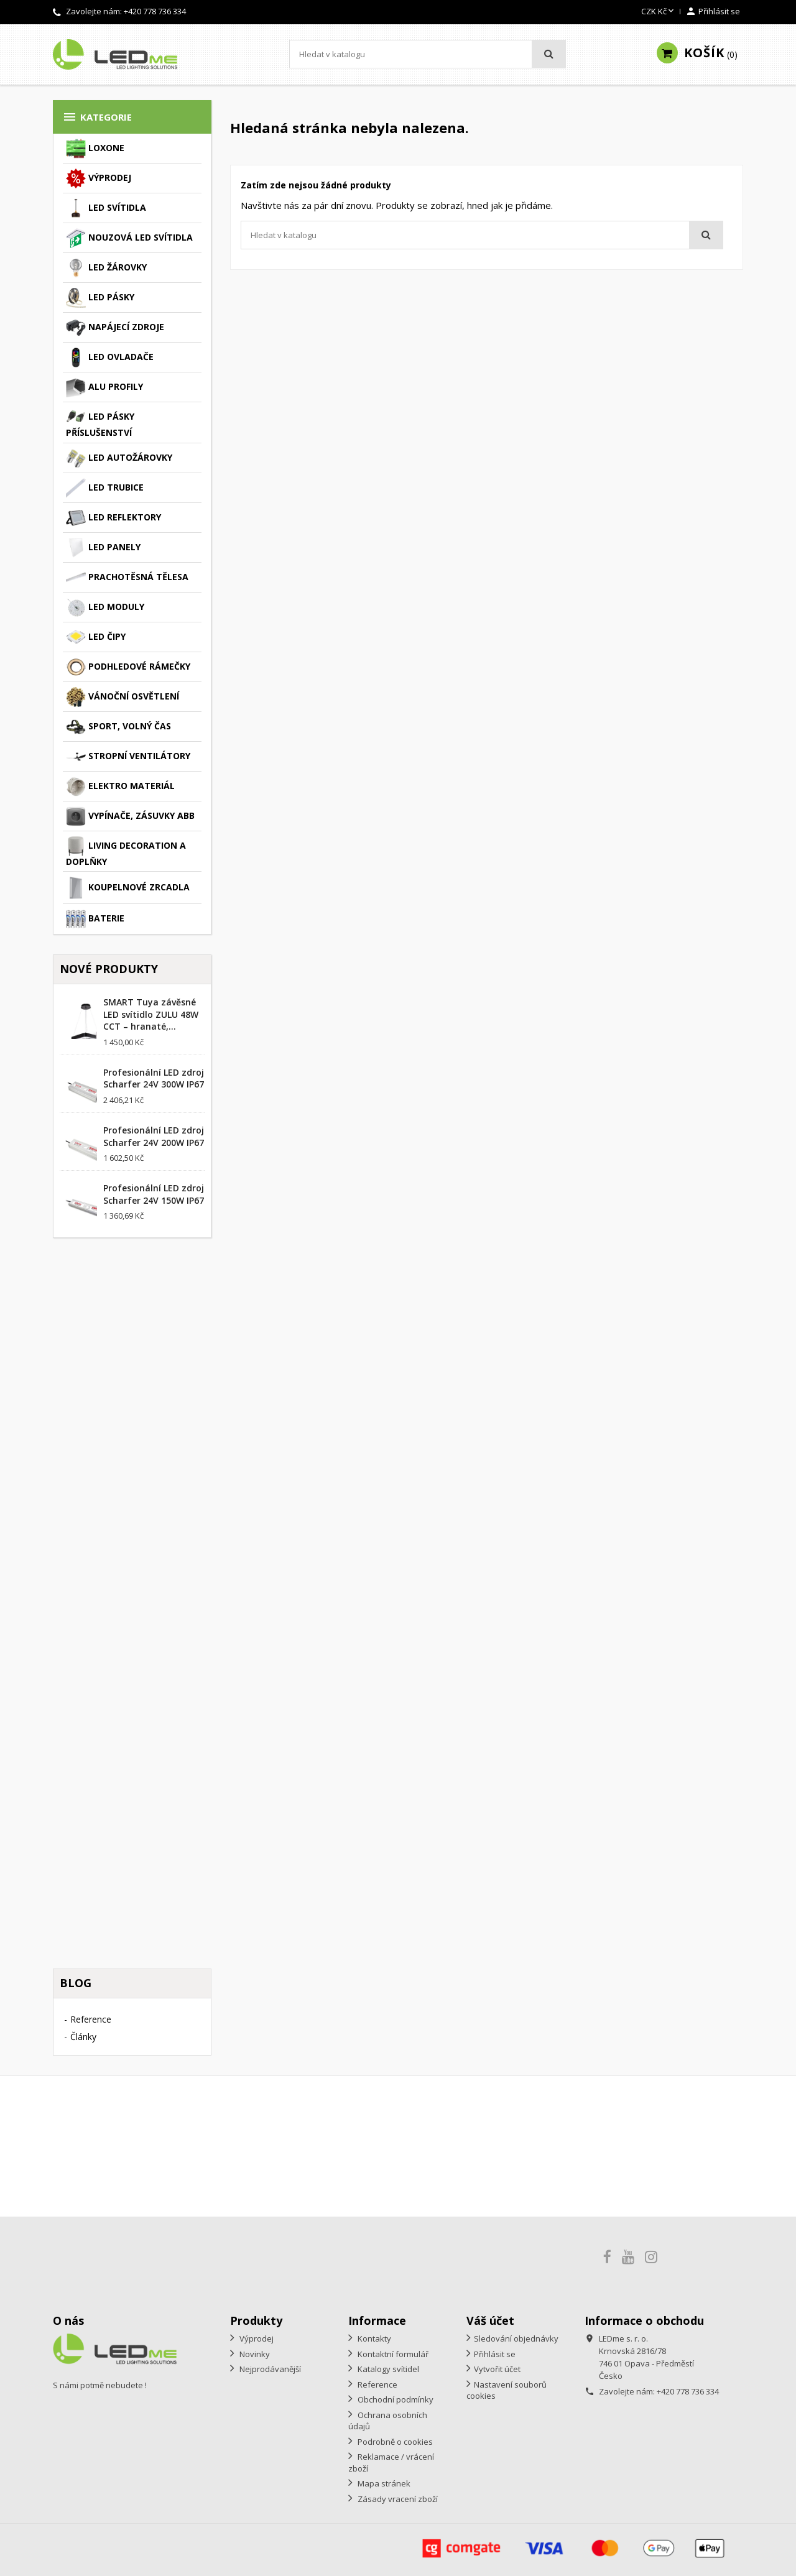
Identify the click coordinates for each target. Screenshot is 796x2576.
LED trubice (105, 488)
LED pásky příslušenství (100, 422)
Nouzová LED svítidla (129, 238)
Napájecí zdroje (115, 328)
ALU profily (104, 387)
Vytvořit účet (497, 2369)
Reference (90, 2019)
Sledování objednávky (516, 2338)
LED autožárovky (119, 458)
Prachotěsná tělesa (127, 578)
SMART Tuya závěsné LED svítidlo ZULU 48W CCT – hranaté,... (150, 1014)
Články (83, 2037)
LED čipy (96, 637)
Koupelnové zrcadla (128, 888)
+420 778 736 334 (155, 11)
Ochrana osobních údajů (387, 2420)
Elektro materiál (120, 786)
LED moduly (105, 607)
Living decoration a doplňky (126, 851)
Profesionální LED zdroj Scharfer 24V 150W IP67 (153, 1194)
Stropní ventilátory (128, 757)
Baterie (95, 919)
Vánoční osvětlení (122, 697)
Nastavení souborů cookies (506, 2390)
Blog (75, 1982)
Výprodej (98, 178)
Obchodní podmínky (394, 2399)
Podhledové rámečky (128, 667)
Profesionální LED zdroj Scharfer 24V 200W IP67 (153, 1136)
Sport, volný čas (118, 727)
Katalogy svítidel (387, 2369)
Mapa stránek (383, 2483)
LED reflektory (113, 518)
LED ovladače (110, 357)
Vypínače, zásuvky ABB (130, 816)
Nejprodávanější (269, 2369)
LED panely (103, 548)
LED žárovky (106, 268)
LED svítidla (106, 208)
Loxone (95, 149)
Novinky (254, 2354)
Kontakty (373, 2338)
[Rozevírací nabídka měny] (658, 11)
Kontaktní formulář (392, 2354)
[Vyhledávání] (427, 54)
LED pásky (100, 298)
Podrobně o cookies (394, 2441)
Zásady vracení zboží (397, 2498)
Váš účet (490, 2320)
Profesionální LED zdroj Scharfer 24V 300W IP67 (153, 1078)
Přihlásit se (495, 2354)
